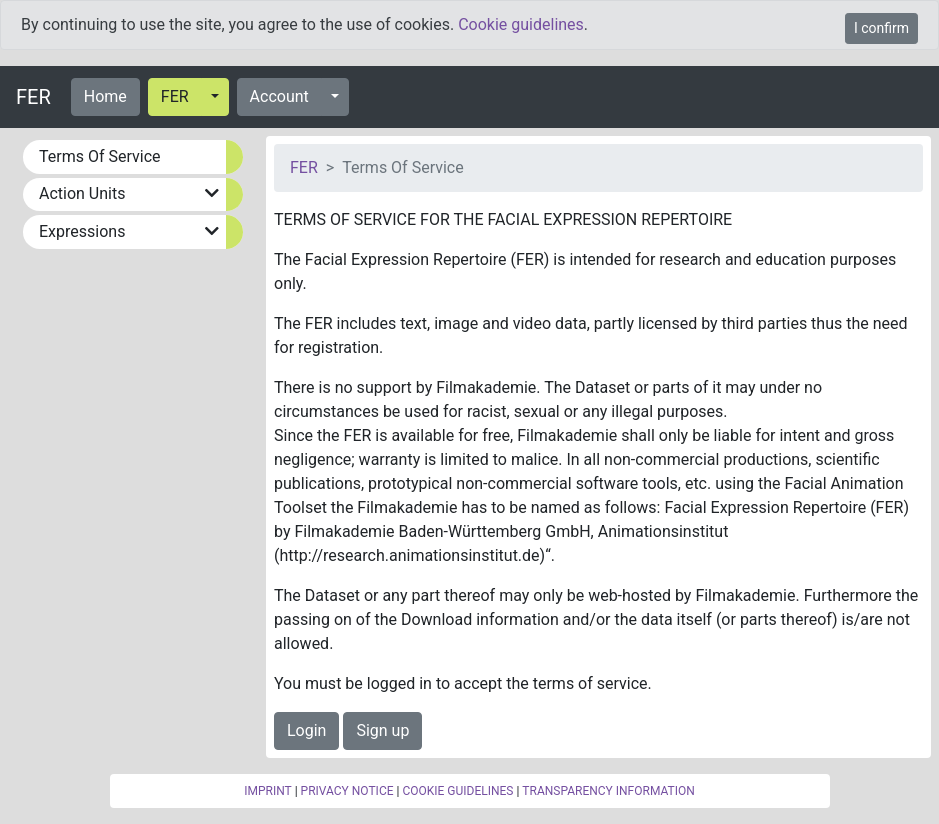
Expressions (82, 231)
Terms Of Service (100, 156)
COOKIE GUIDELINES (457, 791)
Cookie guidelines (521, 24)
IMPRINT (268, 791)
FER (33, 97)
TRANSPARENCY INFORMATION (608, 791)
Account (279, 96)
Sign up (382, 730)
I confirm (881, 28)
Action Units (82, 193)
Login (306, 730)
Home (105, 96)
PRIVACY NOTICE (347, 791)
